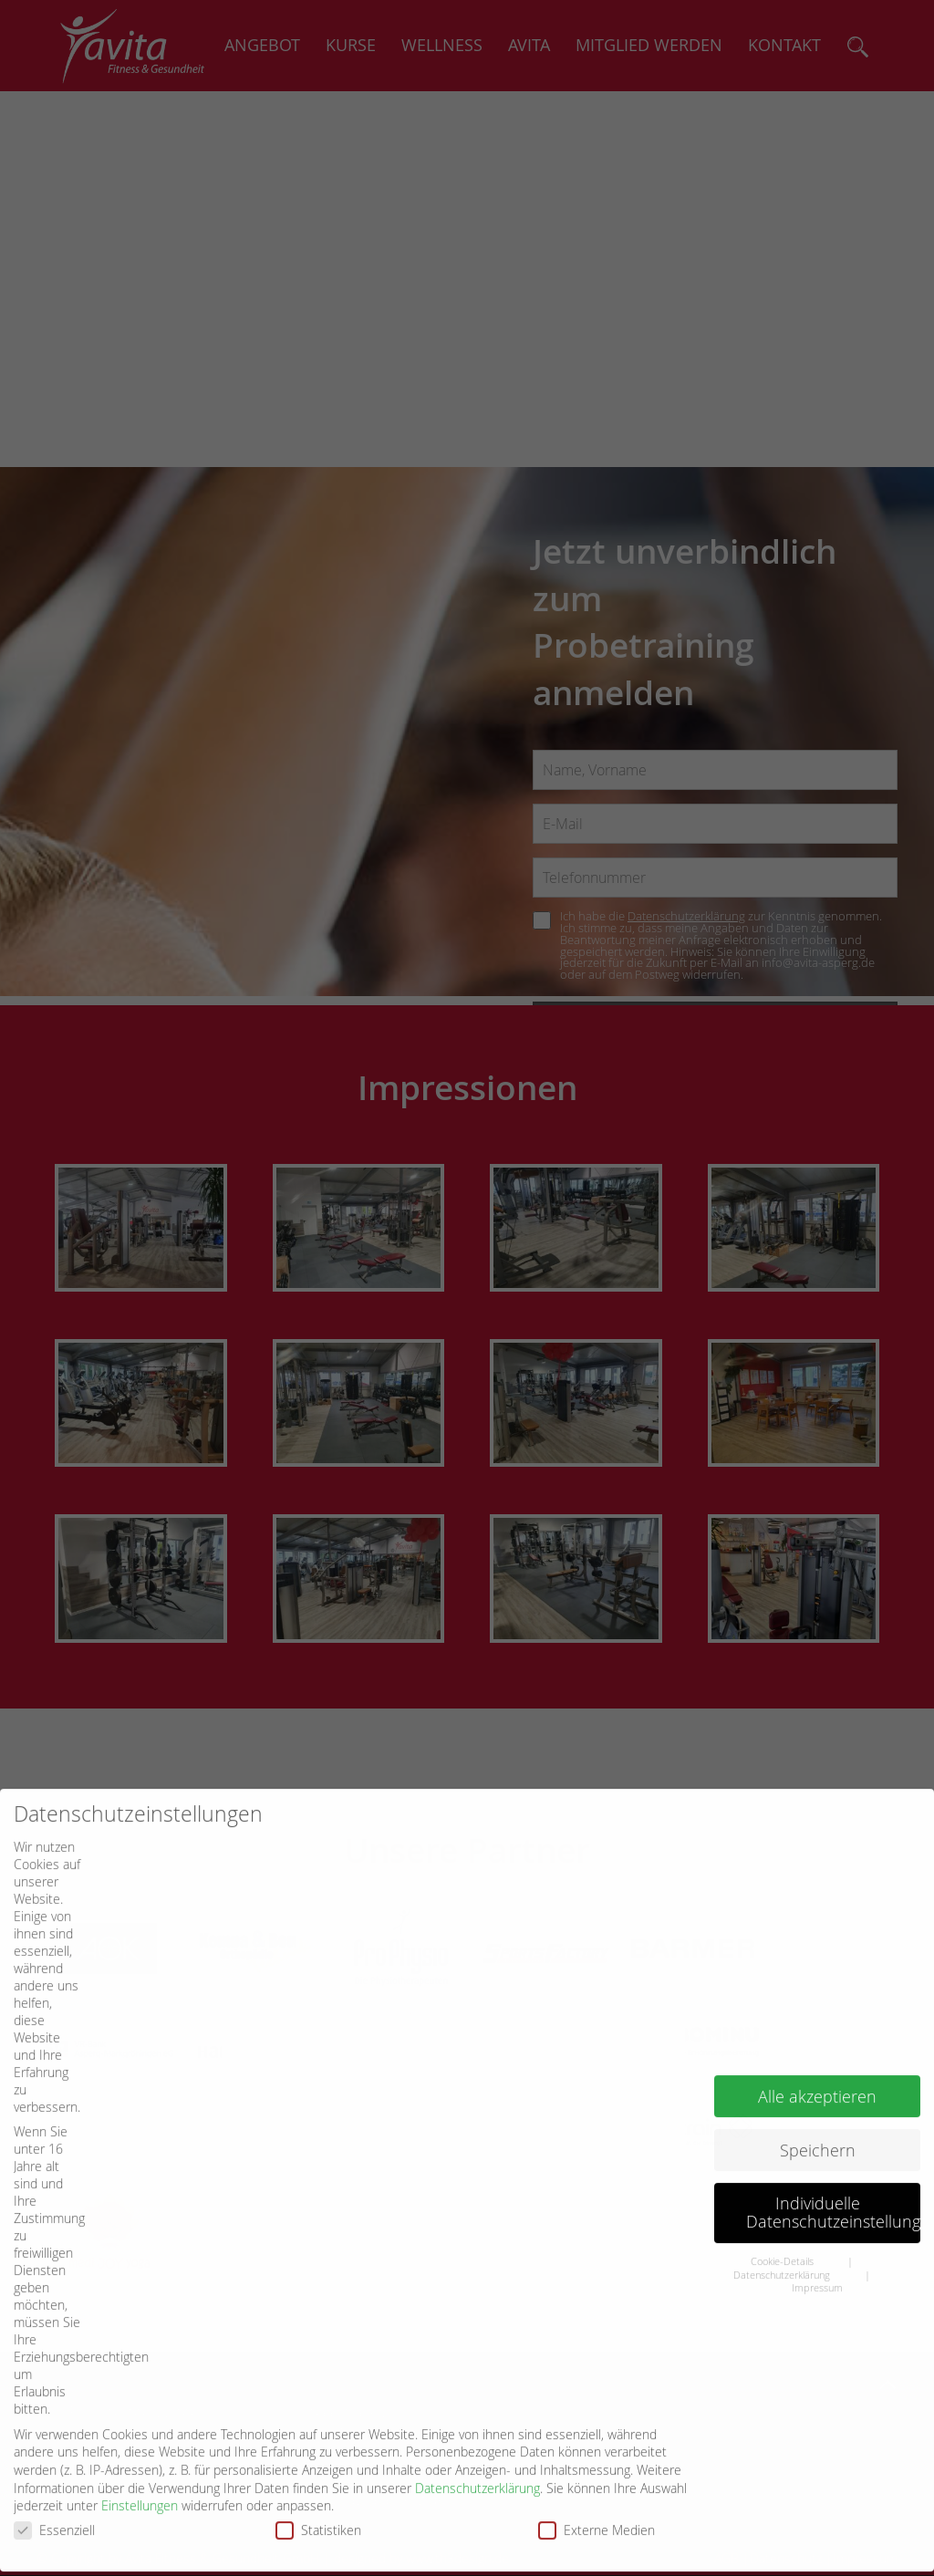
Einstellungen (139, 2451)
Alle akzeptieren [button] (817, 2041)
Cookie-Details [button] (783, 2206)
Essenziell (60, 2475)
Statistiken (324, 2475)
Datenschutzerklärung (477, 2433)
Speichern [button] (818, 2095)
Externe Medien (602, 2475)
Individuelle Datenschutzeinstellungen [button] (833, 2158)
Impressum (817, 2234)
